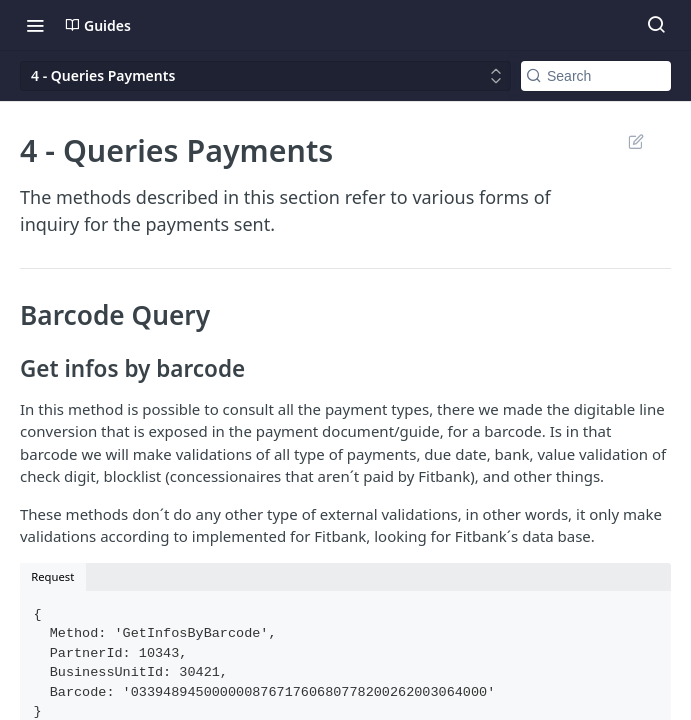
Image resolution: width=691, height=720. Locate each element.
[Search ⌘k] (656, 25)
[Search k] (596, 76)
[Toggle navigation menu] (35, 25)
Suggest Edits (635, 141)
